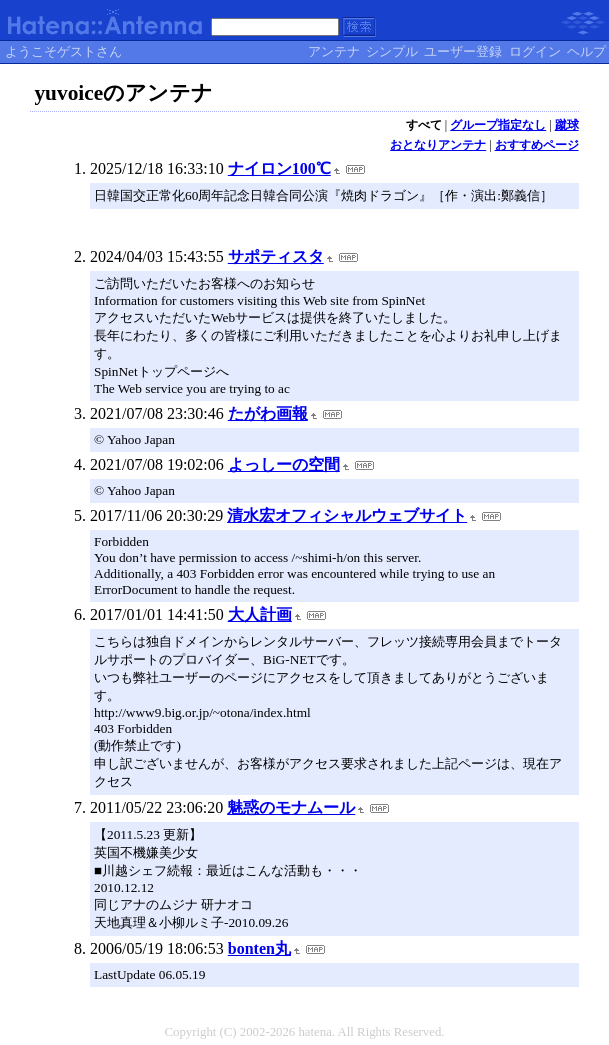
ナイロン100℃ (279, 168)
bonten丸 (259, 948)
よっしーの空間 (284, 464)
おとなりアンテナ (438, 145)
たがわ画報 (268, 413)
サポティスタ (276, 256)
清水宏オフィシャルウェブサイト (347, 515)
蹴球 (567, 125)
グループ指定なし (498, 125)
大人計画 (260, 614)
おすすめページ (537, 145)
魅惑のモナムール (291, 807)
